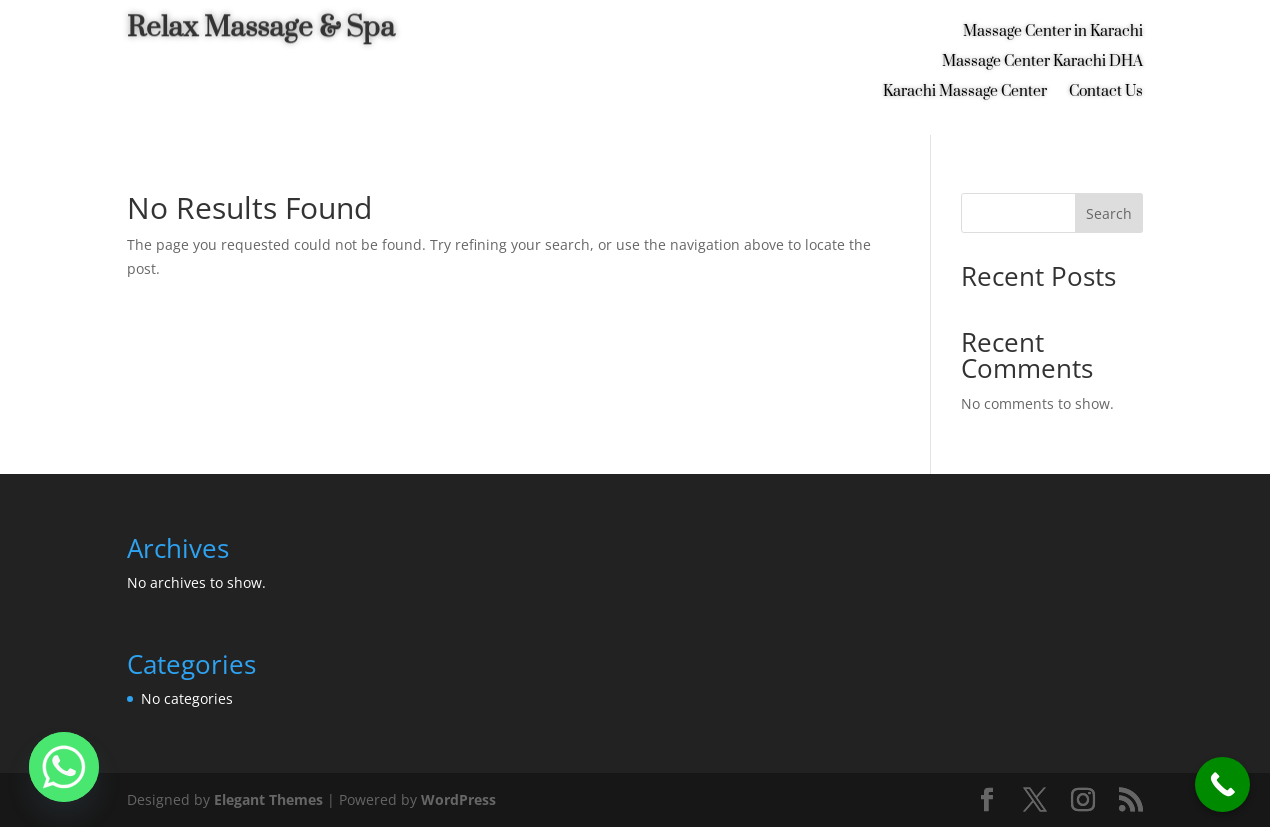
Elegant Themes (268, 799)
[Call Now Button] (1222, 784)
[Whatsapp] (64, 767)
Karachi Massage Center (965, 93)
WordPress (458, 799)
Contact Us (1106, 93)
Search (1109, 213)
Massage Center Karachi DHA (1042, 63)
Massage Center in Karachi (1053, 33)
